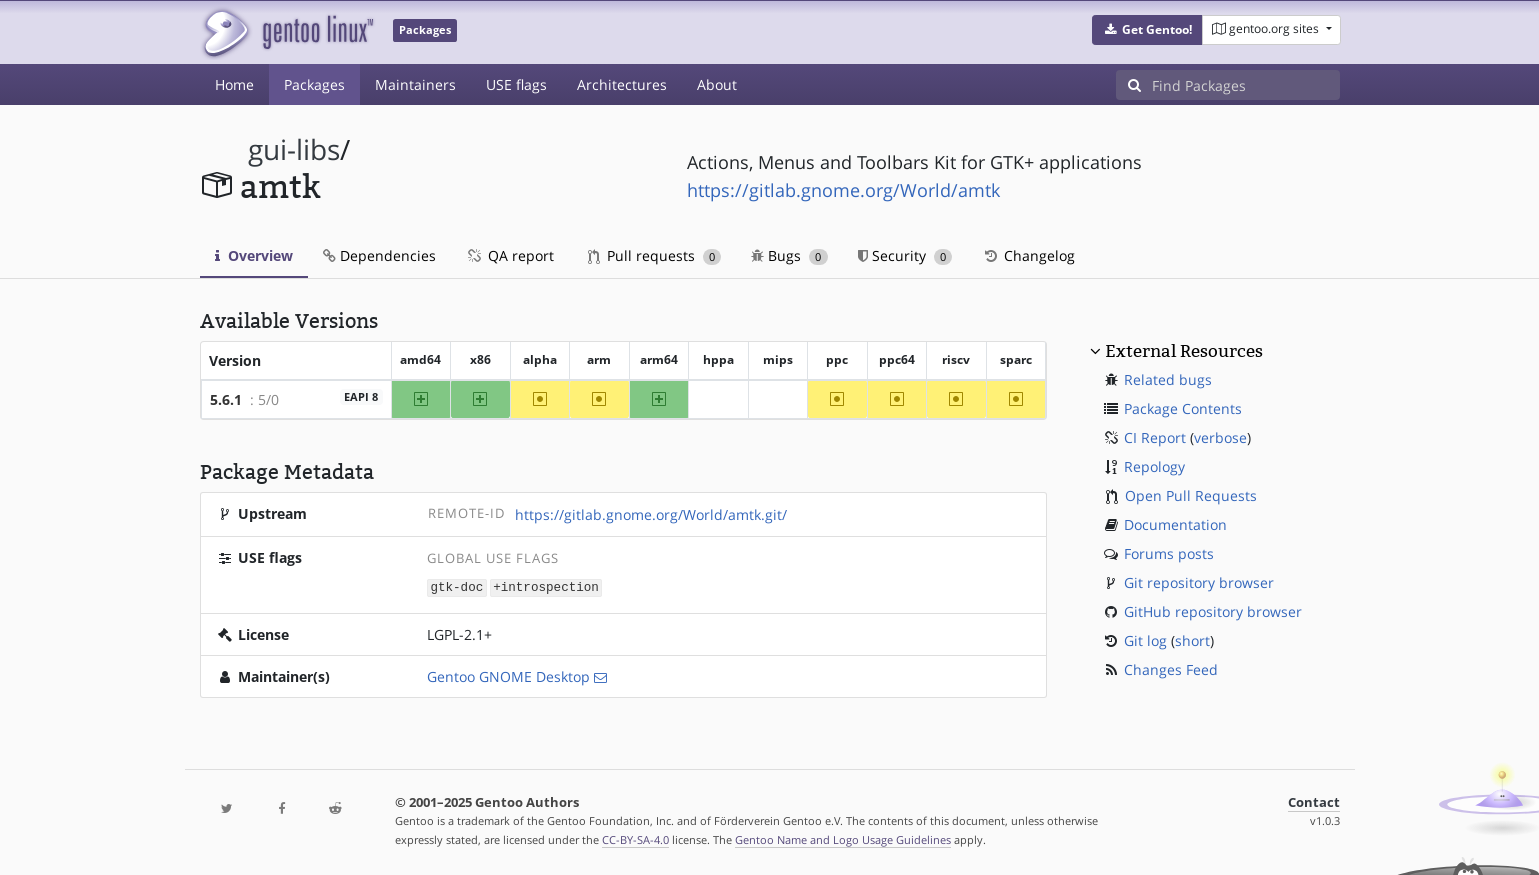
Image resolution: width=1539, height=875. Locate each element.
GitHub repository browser (1213, 611)
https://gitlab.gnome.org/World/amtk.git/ (651, 514)
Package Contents (1183, 408)
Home (234, 84)
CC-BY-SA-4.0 (635, 838)
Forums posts (1169, 553)
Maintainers (415, 84)
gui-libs (294, 149)
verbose (1220, 437)
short (1192, 640)
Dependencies (379, 255)
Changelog (1028, 255)
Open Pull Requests (1191, 495)
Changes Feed (1171, 669)
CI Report (1155, 437)
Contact (1314, 801)
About (717, 84)
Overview (254, 255)
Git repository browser (1199, 582)
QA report (510, 255)
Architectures (622, 84)
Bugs (789, 255)
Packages (314, 84)
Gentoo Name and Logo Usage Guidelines (843, 838)
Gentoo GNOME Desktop (508, 675)
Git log (1145, 640)
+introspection (546, 586)
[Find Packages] (1246, 85)
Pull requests (655, 255)
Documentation (1175, 524)
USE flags (516, 84)
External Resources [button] (1184, 351)
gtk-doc (456, 586)
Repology (1154, 466)
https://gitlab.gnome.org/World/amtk (843, 190)
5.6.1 (226, 399)
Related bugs (1168, 379)
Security (905, 255)
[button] (1147, 30)
